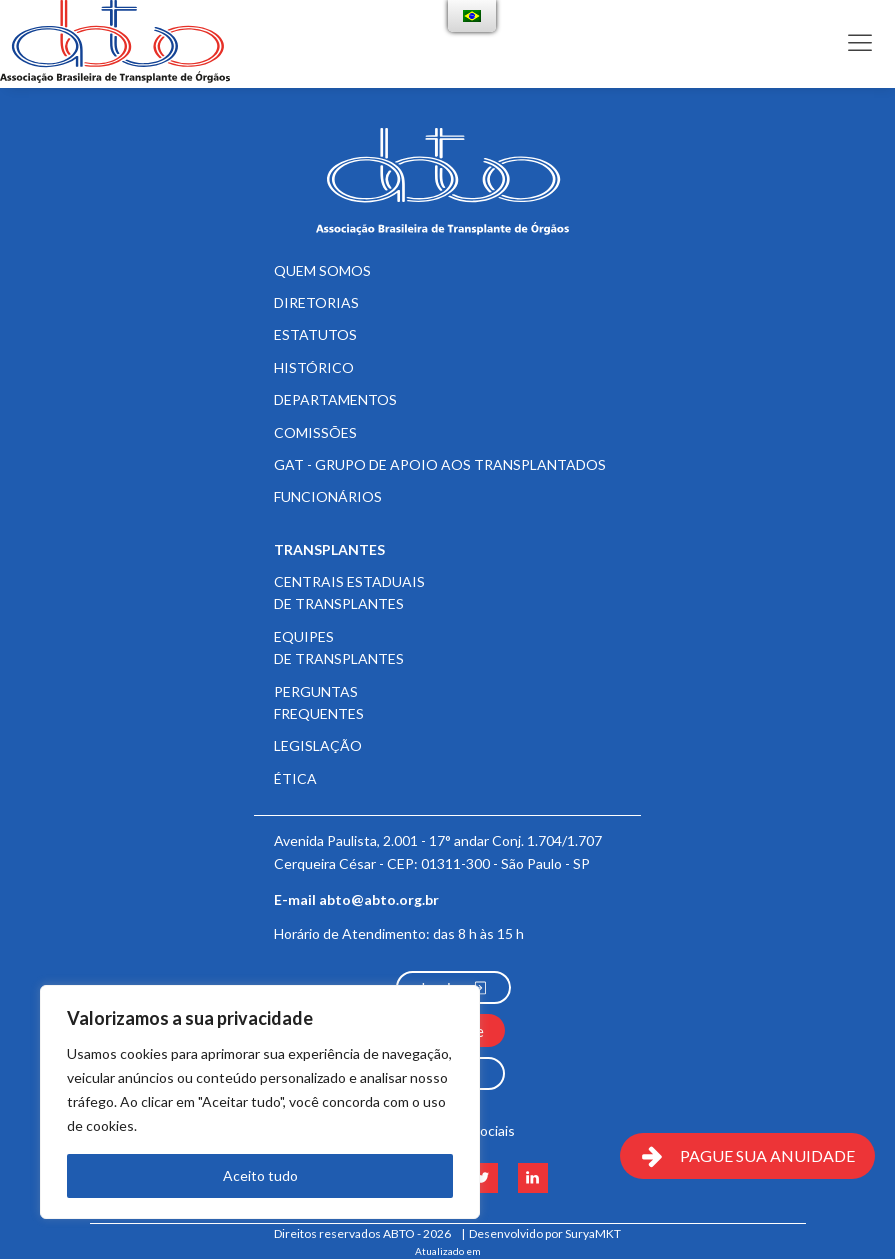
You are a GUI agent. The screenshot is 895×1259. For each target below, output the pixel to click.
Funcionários (328, 496)
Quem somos (322, 270)
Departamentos (335, 399)
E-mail (356, 900)
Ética (295, 778)
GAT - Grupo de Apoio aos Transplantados (440, 464)
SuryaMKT (593, 1233)
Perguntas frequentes (319, 702)
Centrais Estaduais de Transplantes (349, 592)
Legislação (318, 745)
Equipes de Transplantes (339, 647)
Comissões (315, 432)
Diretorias (316, 302)
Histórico (314, 367)
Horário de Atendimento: (399, 933)
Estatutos (315, 334)
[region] (260, 1102)
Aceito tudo (260, 1175)
